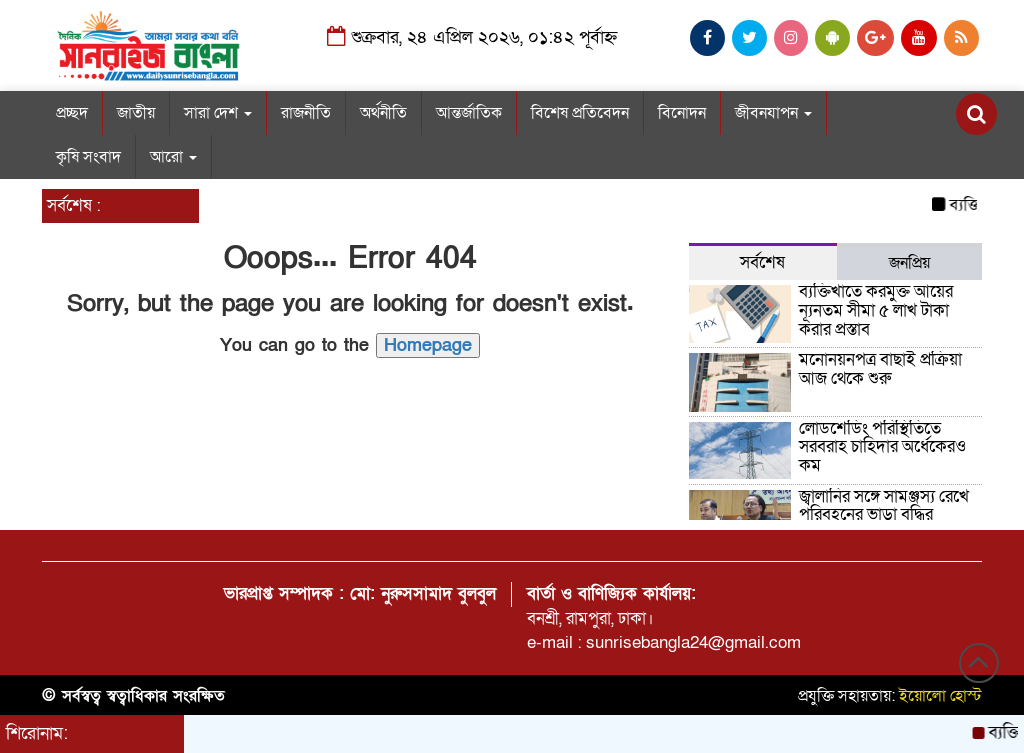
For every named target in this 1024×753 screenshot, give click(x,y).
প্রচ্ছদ (72, 113)
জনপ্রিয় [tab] (909, 263)
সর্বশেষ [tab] (762, 262)
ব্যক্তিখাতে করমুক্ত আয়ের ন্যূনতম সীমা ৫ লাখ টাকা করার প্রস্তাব (876, 310)
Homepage (428, 345)
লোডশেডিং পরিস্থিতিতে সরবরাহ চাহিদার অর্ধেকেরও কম (882, 447)
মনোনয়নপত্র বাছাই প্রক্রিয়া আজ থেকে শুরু (880, 369)
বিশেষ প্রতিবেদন (580, 113)
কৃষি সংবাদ (88, 157)
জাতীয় (136, 113)
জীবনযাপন (773, 113)
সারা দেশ (218, 113)
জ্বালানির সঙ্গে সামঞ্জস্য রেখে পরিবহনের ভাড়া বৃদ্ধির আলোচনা (884, 515)
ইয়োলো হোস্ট (940, 696)
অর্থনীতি (383, 113)
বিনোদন (682, 113)
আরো (173, 157)
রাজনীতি (306, 113)
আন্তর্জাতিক (469, 113)
